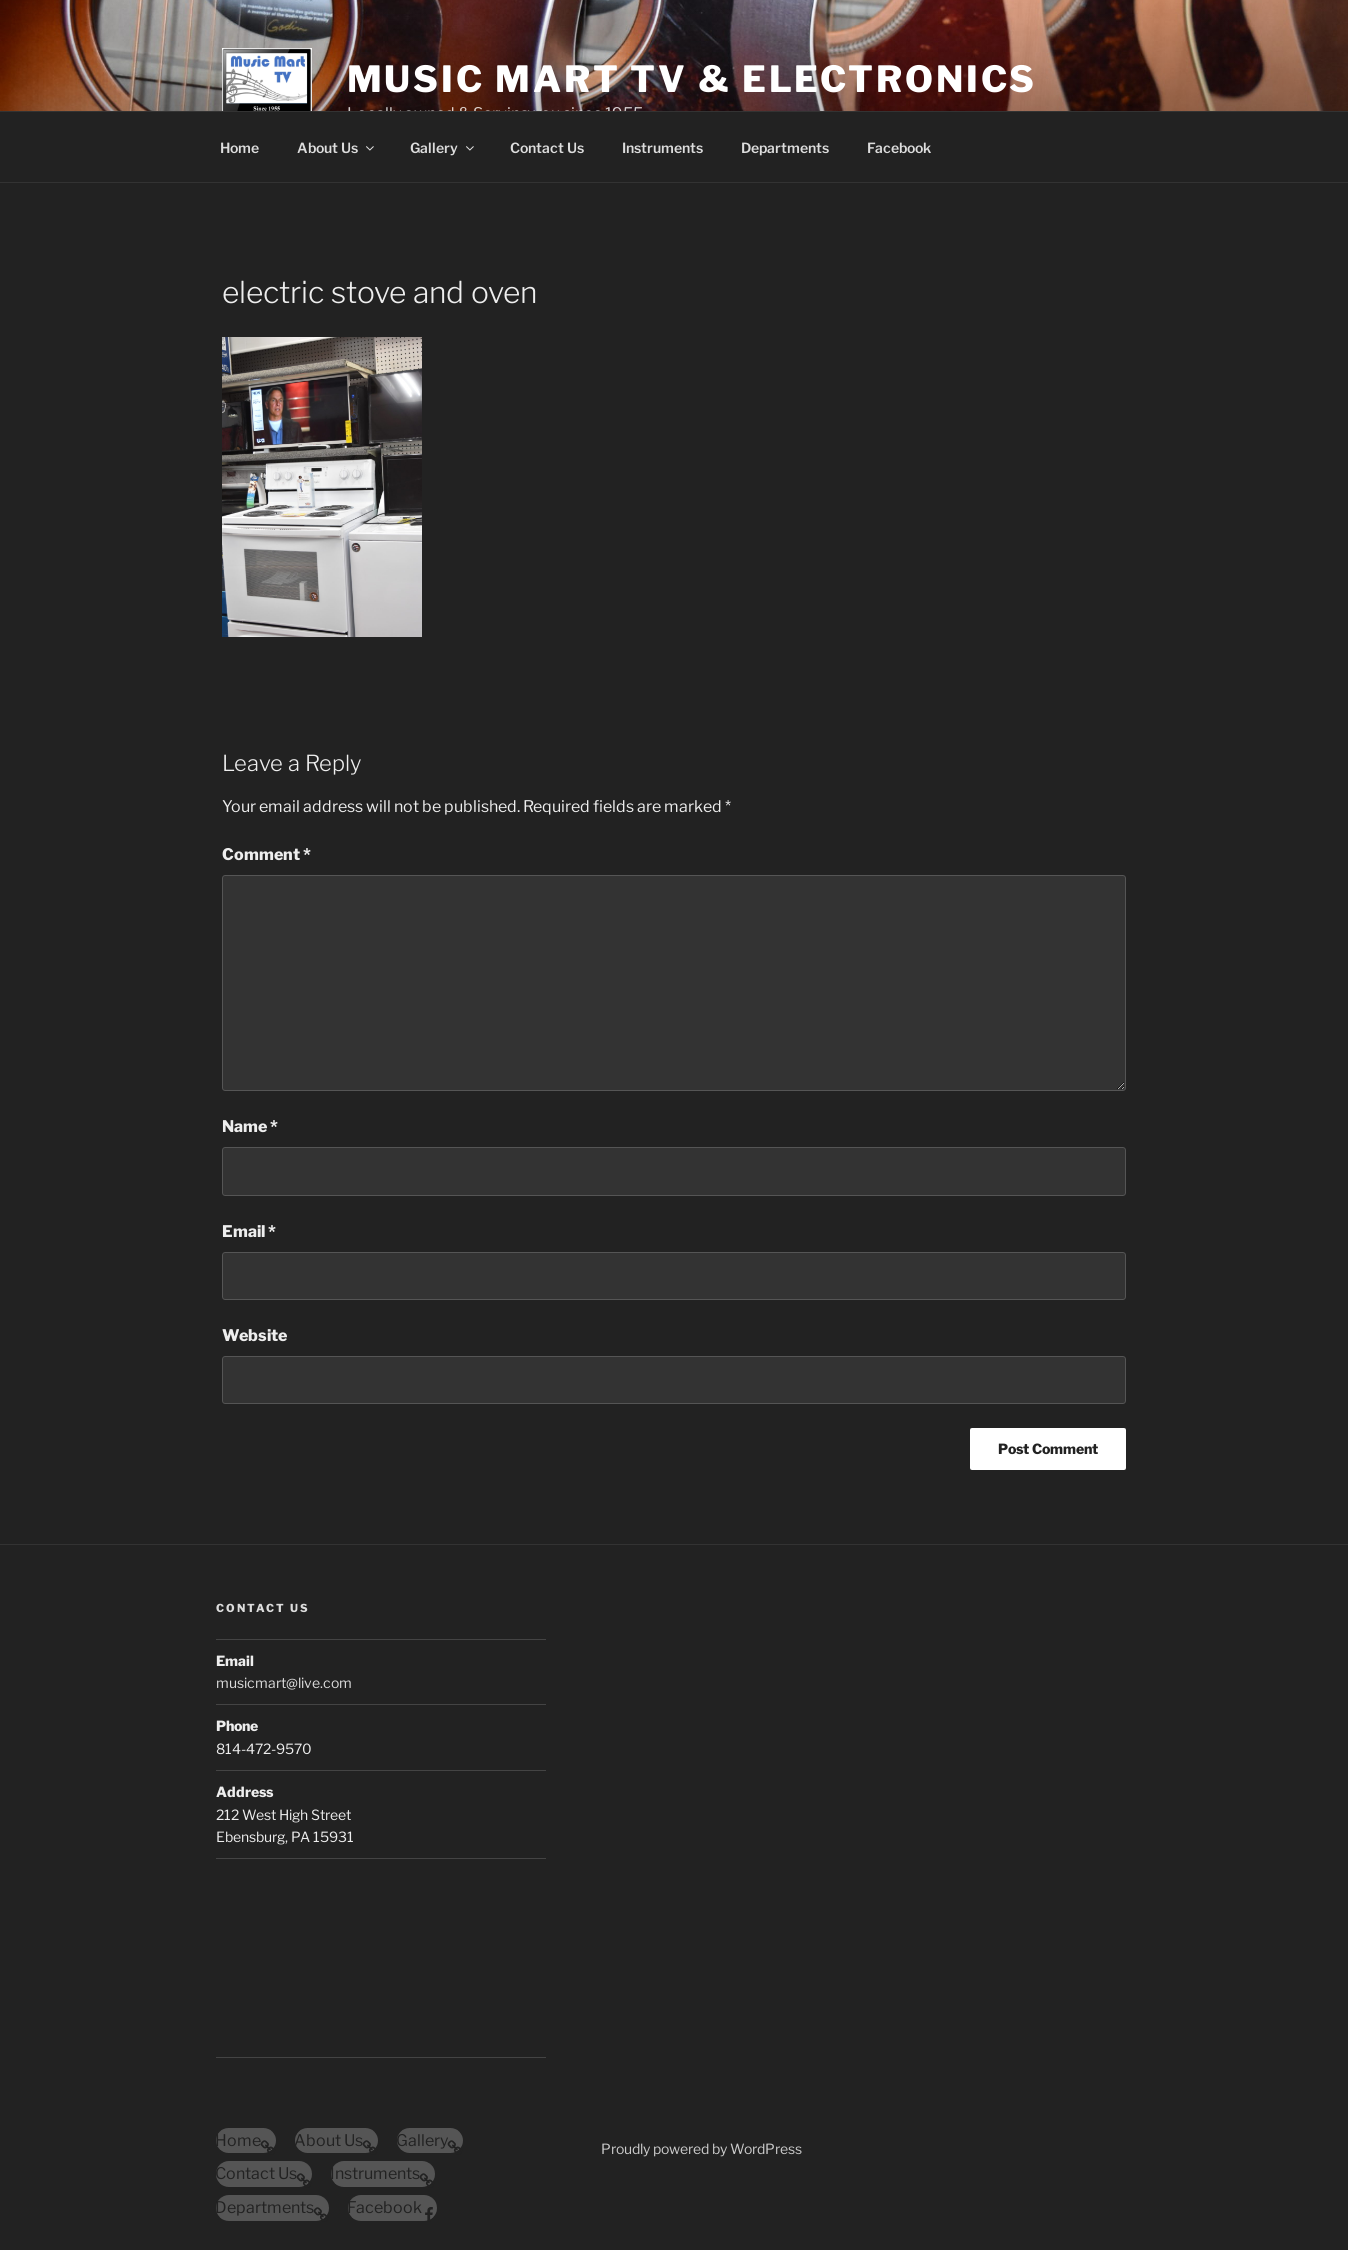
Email (249, 1231)
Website (254, 1335)
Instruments (662, 147)
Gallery (443, 147)
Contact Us (547, 147)
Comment (266, 854)
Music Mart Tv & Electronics (692, 79)
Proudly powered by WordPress (701, 2148)
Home (239, 147)
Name (250, 1126)
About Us (337, 147)
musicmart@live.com (284, 1682)
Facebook (899, 147)
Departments (785, 147)
